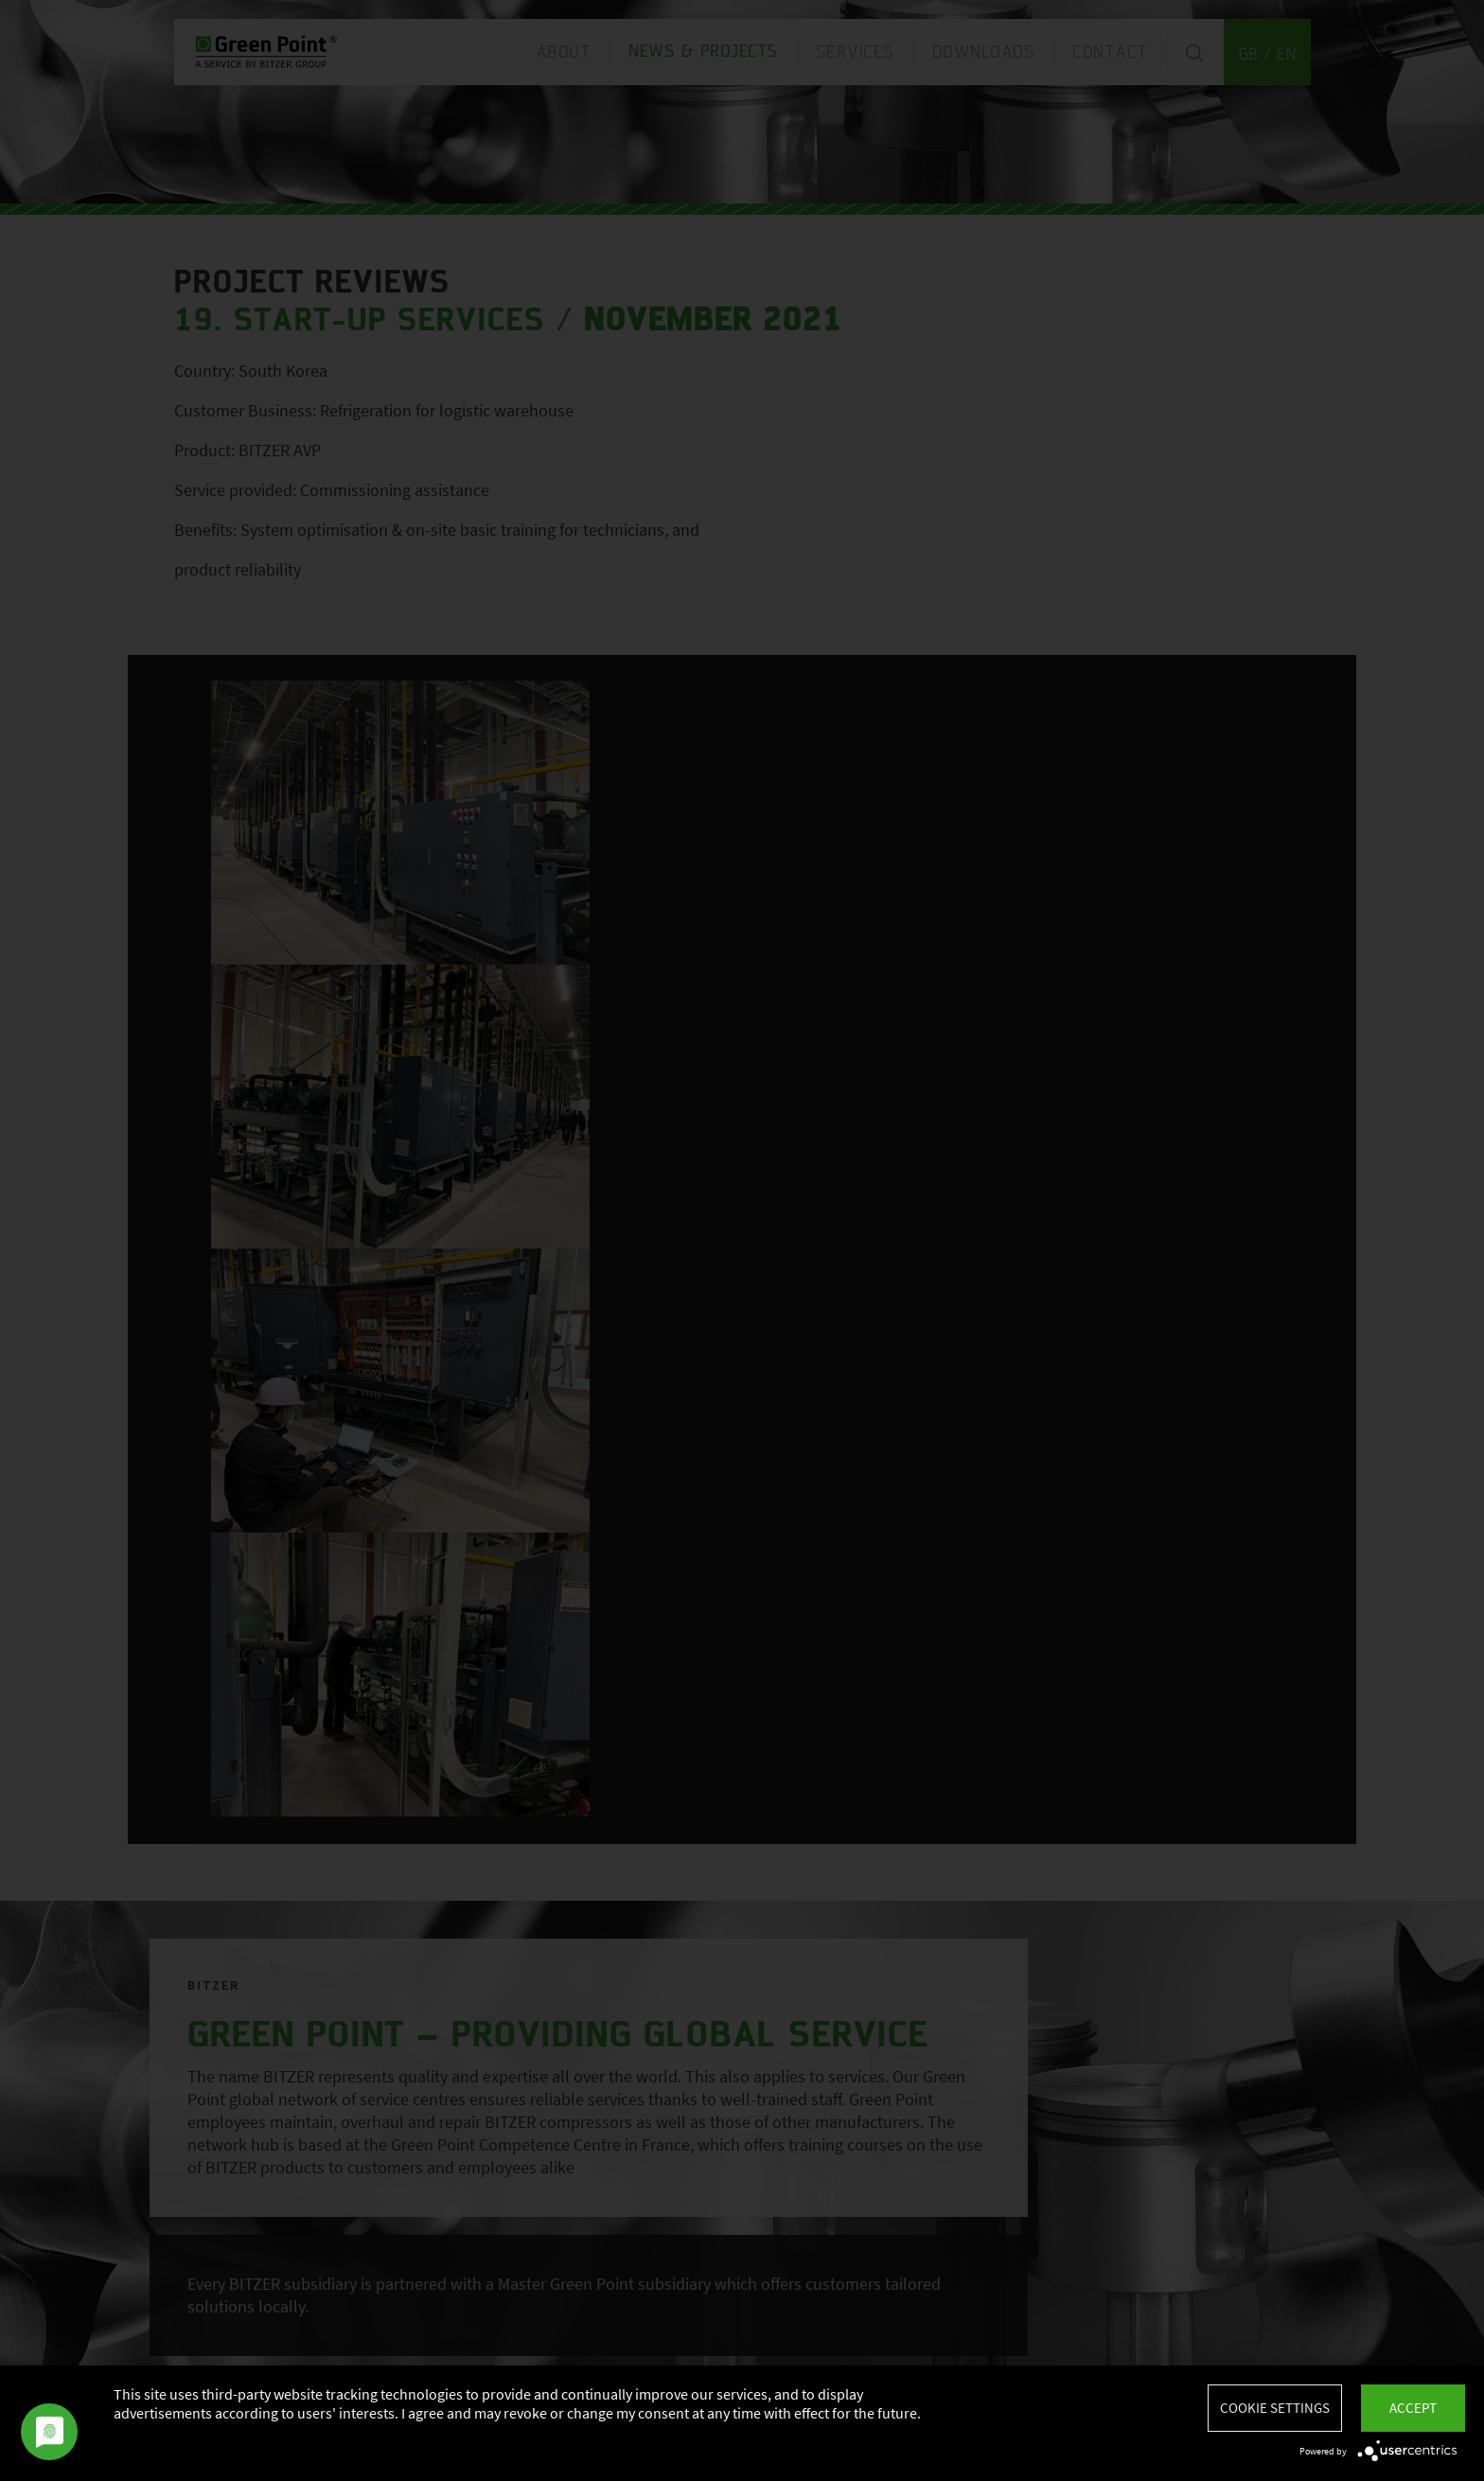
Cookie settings (1275, 2408)
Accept (1413, 2408)
